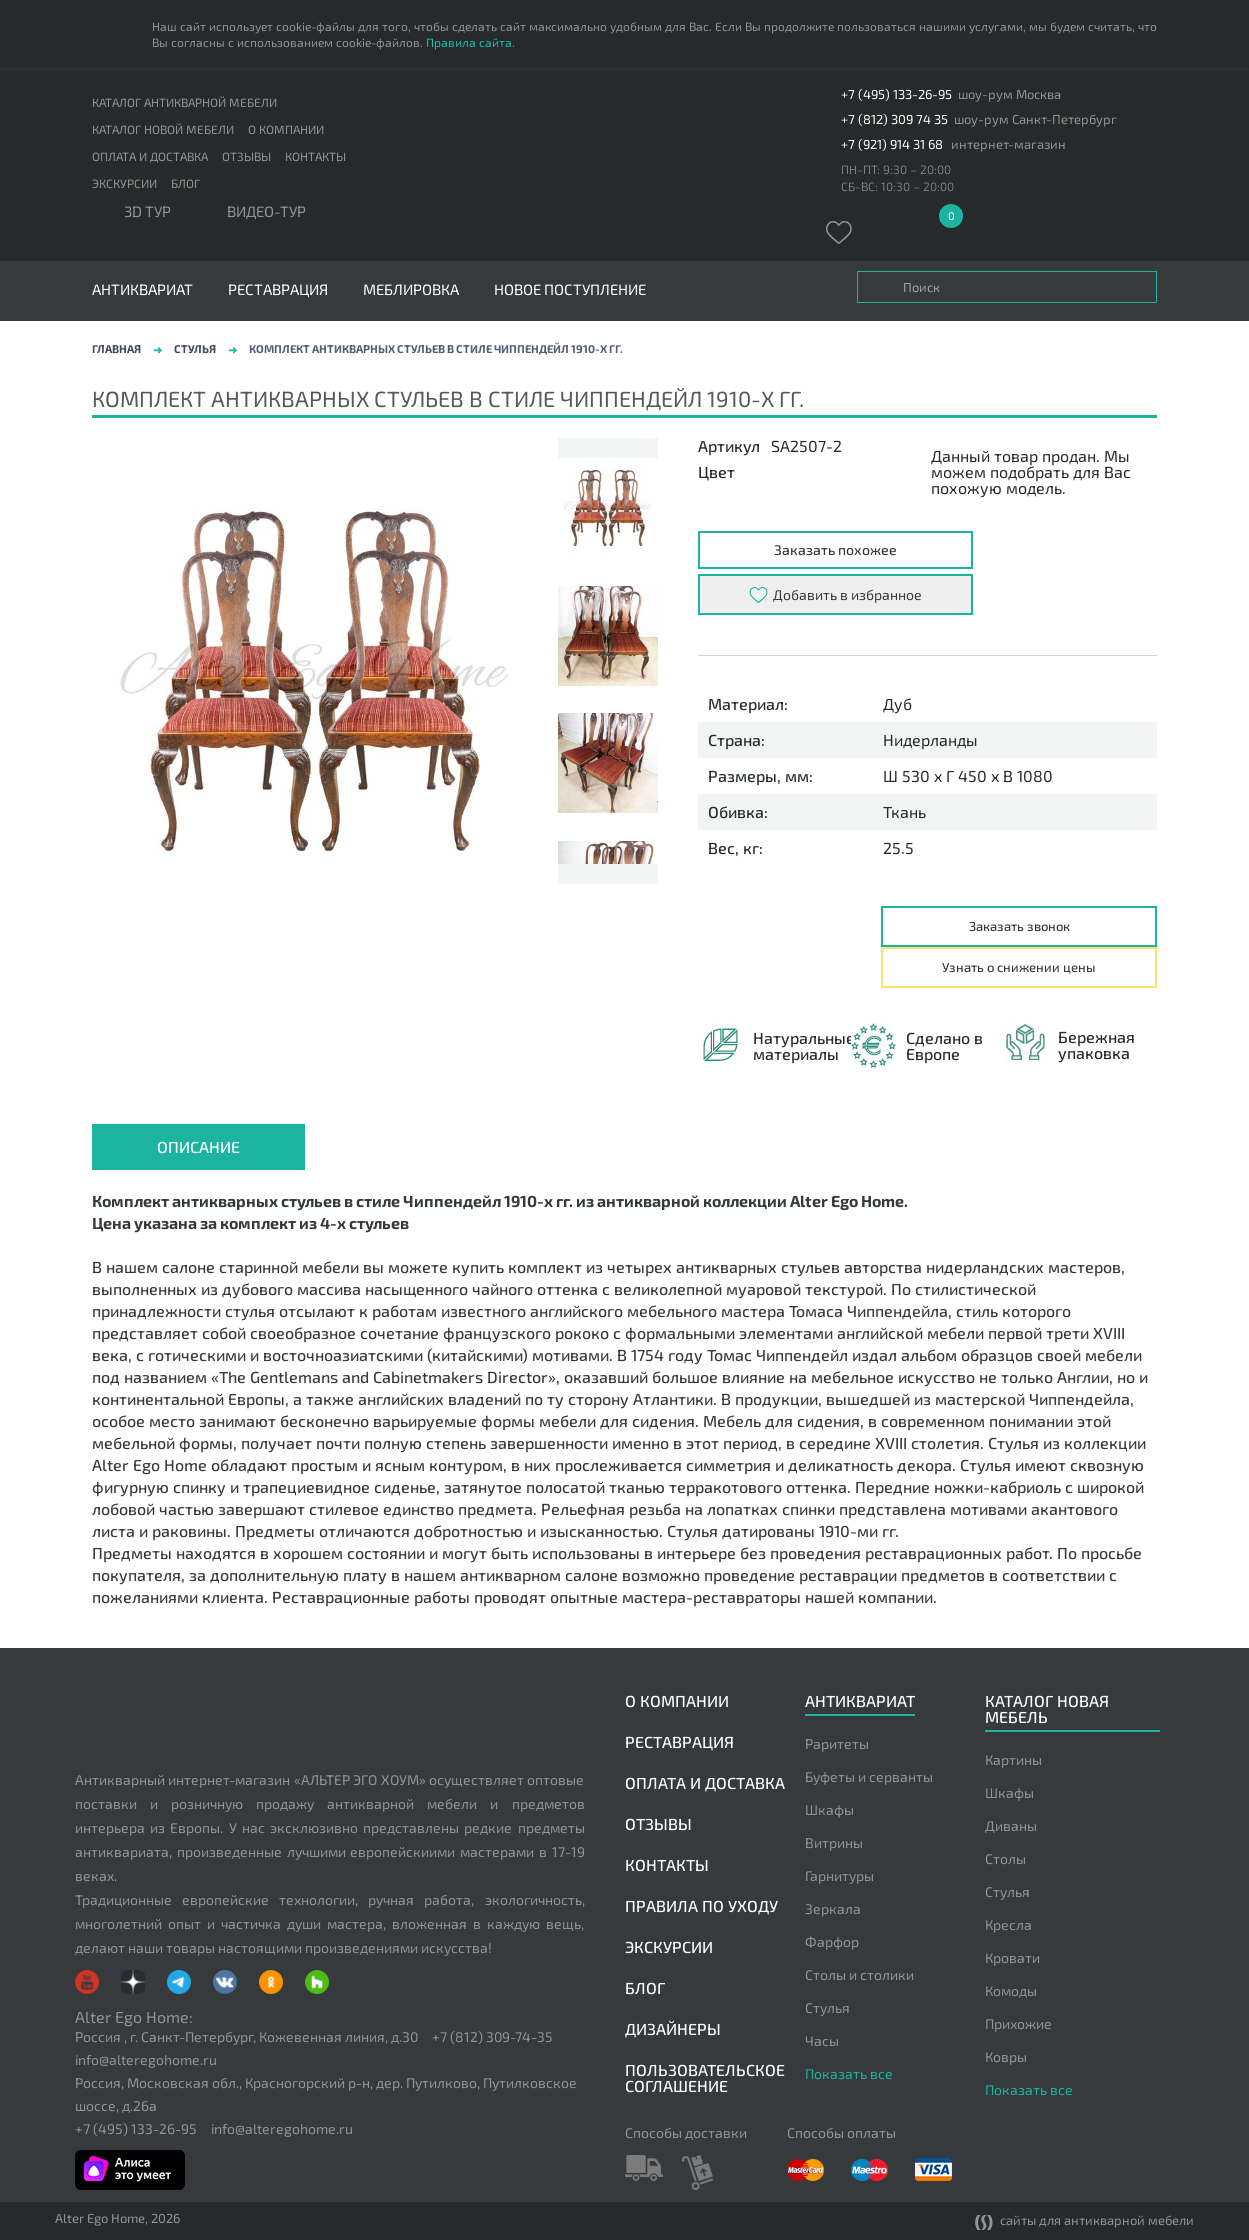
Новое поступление (570, 289)
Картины (1013, 1759)
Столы (1005, 1858)
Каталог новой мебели (163, 129)
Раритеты (837, 1743)
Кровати (1012, 1957)
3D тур (147, 212)
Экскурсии (124, 183)
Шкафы (829, 1809)
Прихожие (1018, 2023)
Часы (822, 2040)
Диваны (1011, 1825)
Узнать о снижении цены (1019, 967)
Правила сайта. (470, 42)
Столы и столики (859, 1974)
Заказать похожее (835, 549)
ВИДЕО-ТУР (266, 212)
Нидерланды (930, 740)
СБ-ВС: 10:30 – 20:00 (897, 186)
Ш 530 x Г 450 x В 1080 (968, 776)
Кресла (1008, 1924)
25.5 (898, 848)
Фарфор (832, 1941)
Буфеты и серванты (869, 1776)
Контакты (315, 156)
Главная (116, 348)
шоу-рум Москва (1009, 94)
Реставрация (278, 289)
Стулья (195, 348)
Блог (185, 183)
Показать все (849, 2073)
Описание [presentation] (198, 1146)
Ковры (1006, 2056)
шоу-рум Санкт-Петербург (1035, 119)
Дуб (897, 704)
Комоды (1011, 1990)
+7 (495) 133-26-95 (896, 94)
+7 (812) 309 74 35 (894, 119)
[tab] (198, 1147)
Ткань (904, 812)
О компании (286, 129)
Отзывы (246, 156)
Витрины (834, 1842)
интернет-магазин (1008, 144)
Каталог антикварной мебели (184, 102)
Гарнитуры (839, 1875)
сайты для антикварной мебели (1084, 2221)
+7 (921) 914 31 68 (892, 144)
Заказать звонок (1019, 926)
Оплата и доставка (150, 156)
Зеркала (833, 1908)
